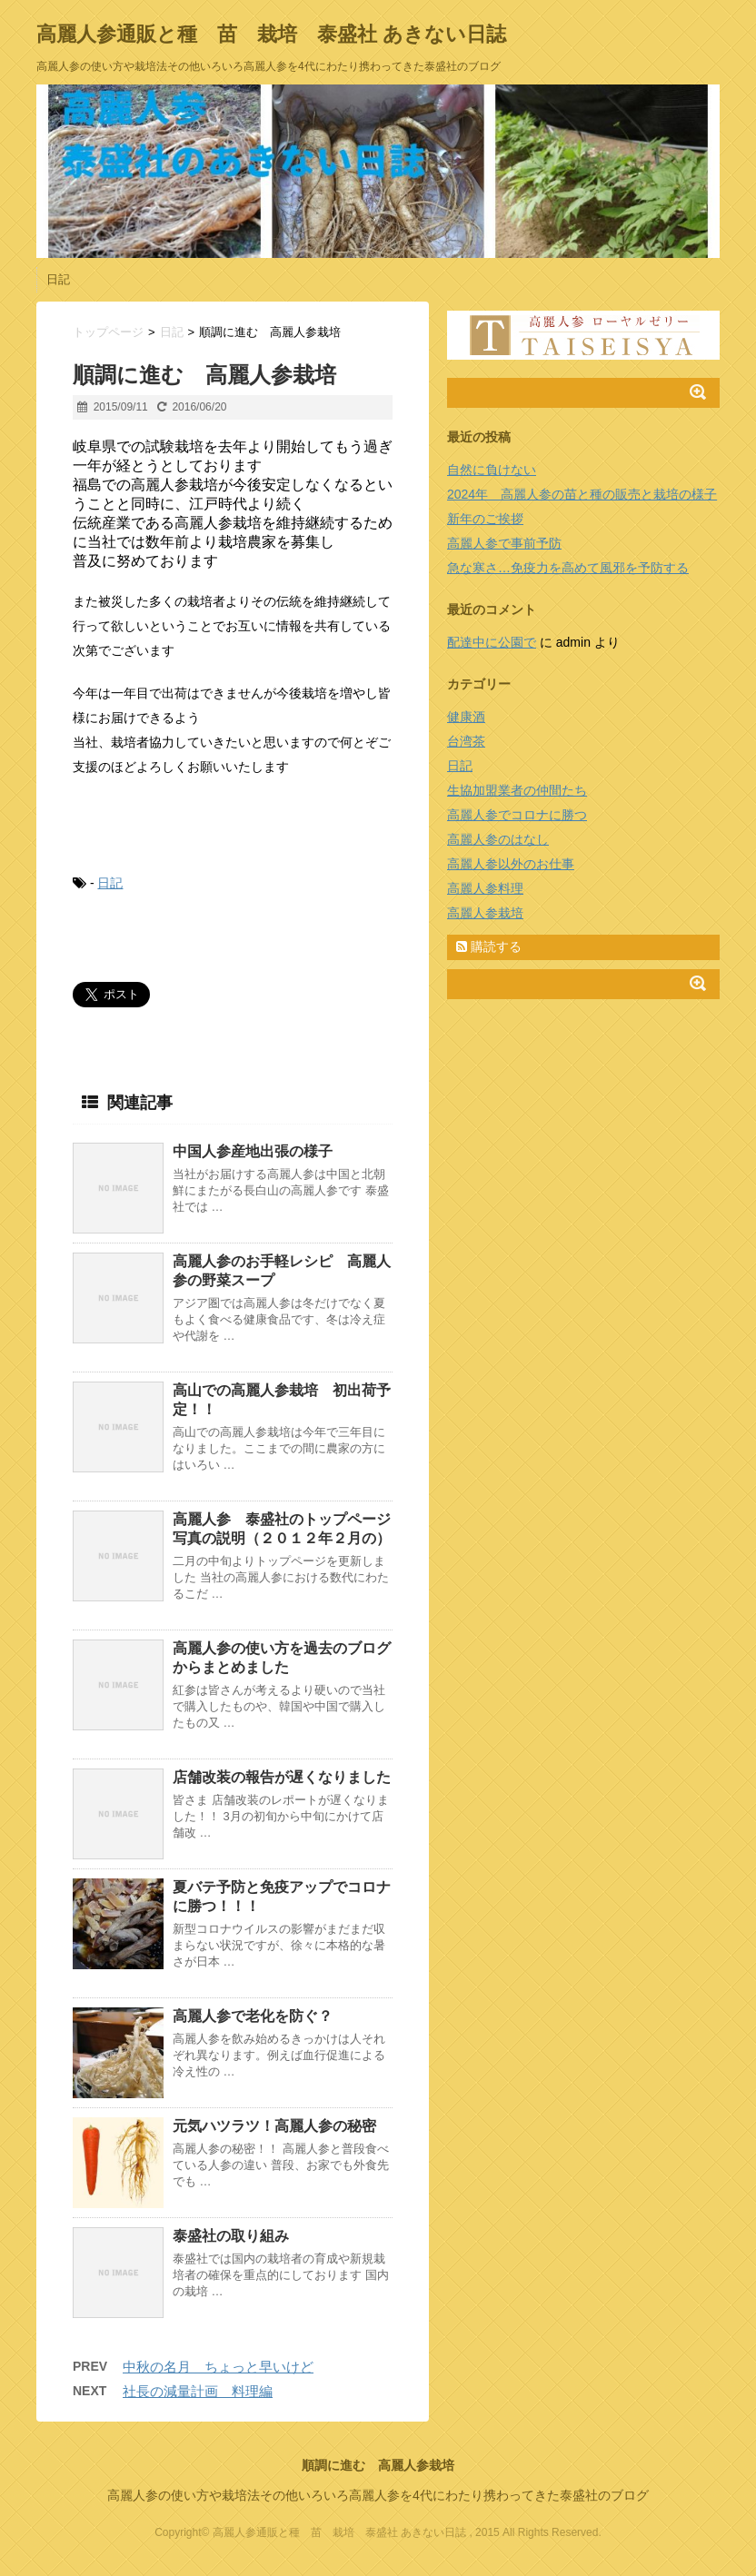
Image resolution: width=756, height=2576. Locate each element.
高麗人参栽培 (485, 913)
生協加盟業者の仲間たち (517, 790)
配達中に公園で (491, 642)
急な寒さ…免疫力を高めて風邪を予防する (568, 567)
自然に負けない (491, 469)
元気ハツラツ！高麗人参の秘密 (274, 2126)
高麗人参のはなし (498, 839)
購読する (489, 946)
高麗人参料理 (485, 888)
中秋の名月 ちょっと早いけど (218, 2366)
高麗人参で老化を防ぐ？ (253, 2016)
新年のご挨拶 (485, 518)
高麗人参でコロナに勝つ (517, 814)
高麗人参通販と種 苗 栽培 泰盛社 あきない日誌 (271, 34)
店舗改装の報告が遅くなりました (282, 1777)
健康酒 (466, 716)
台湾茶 (466, 741)
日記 (58, 279)
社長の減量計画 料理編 (198, 2391)
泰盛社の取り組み (231, 2236)
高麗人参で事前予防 (504, 543)
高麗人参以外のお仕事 (510, 864)
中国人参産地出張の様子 (253, 1151)
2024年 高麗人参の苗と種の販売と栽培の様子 (582, 494)
